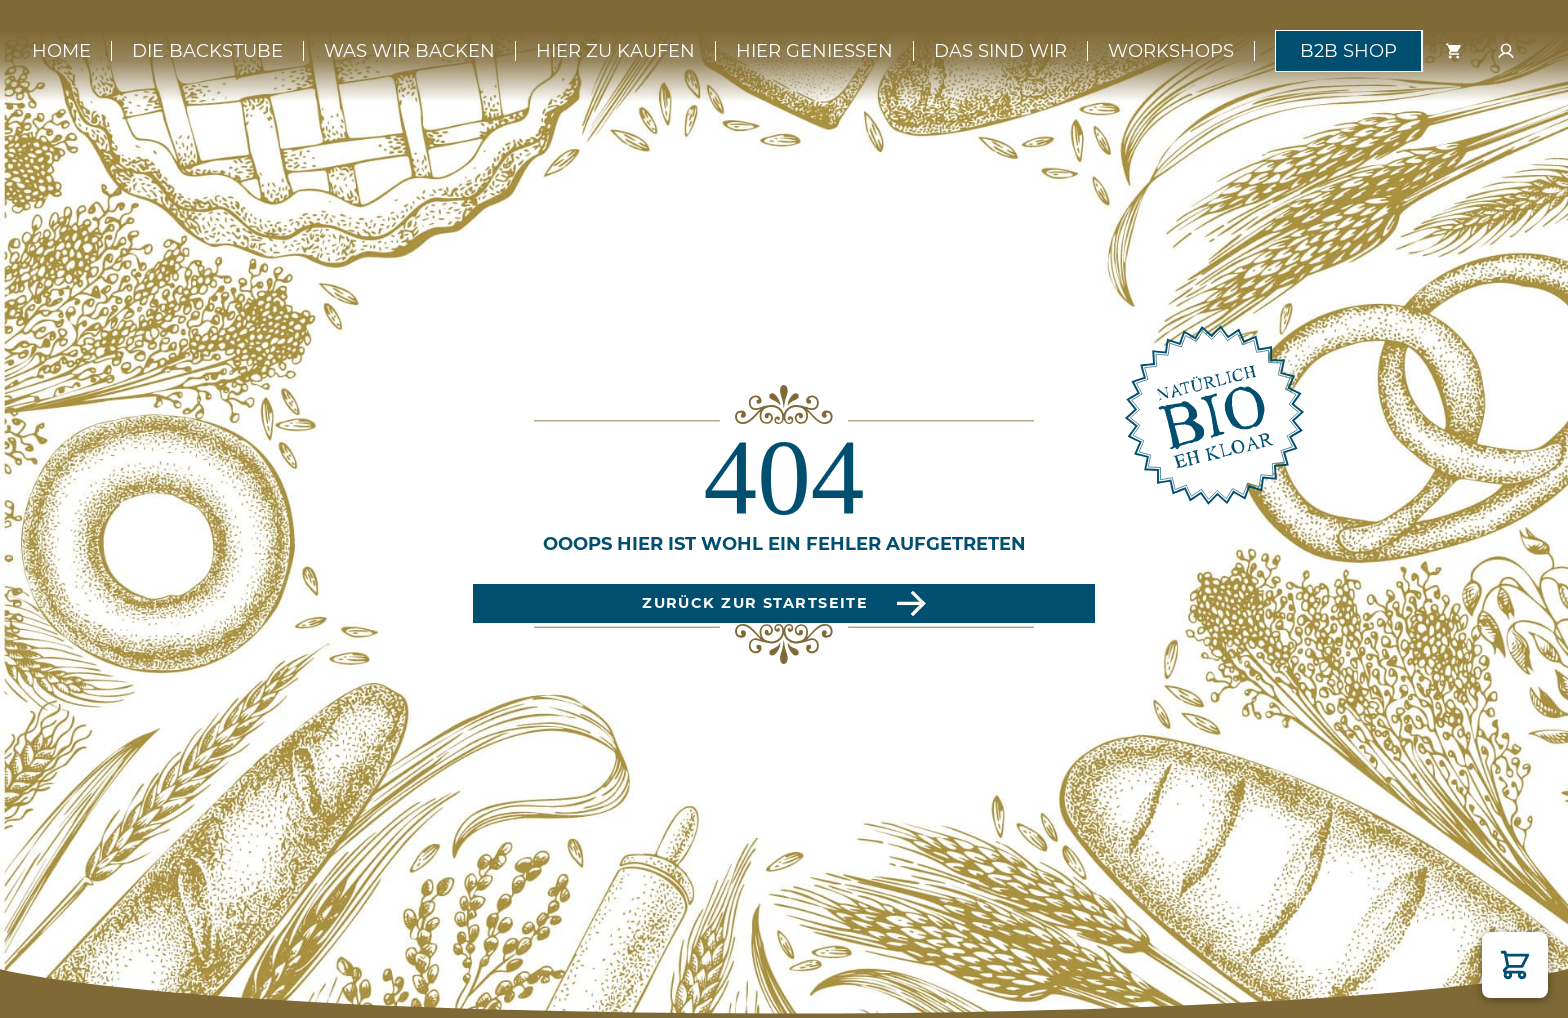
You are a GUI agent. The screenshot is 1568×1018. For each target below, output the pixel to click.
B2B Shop (1348, 51)
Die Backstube (207, 51)
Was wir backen (409, 51)
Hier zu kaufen (615, 51)
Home (61, 51)
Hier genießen (814, 51)
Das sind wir (1000, 51)
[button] (1515, 965)
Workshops (1171, 51)
